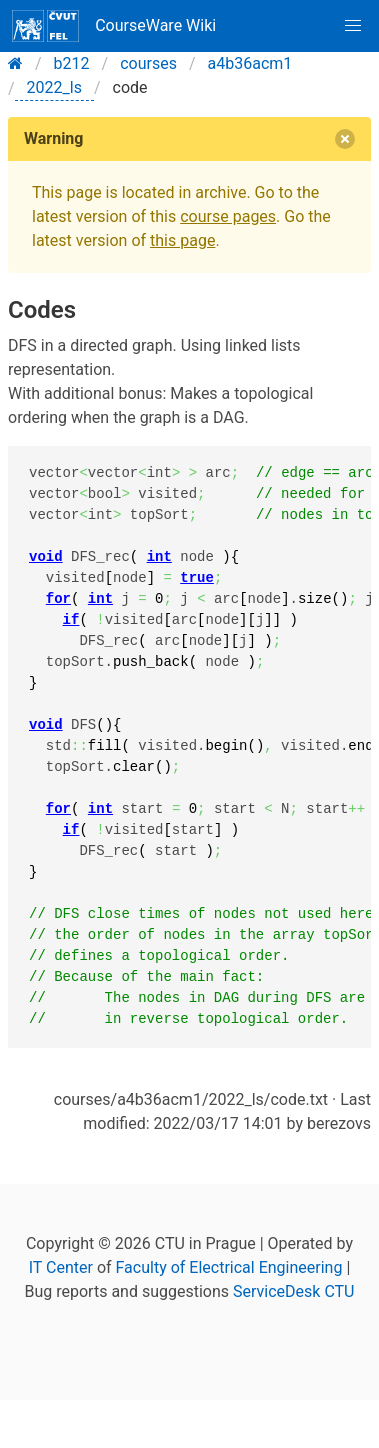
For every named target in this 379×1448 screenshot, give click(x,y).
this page (182, 240)
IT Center (61, 1267)
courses (148, 63)
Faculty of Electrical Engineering (229, 1267)
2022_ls (54, 87)
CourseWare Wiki (114, 26)
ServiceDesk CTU (293, 1291)
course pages (228, 216)
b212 (72, 63)
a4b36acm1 (250, 63)
